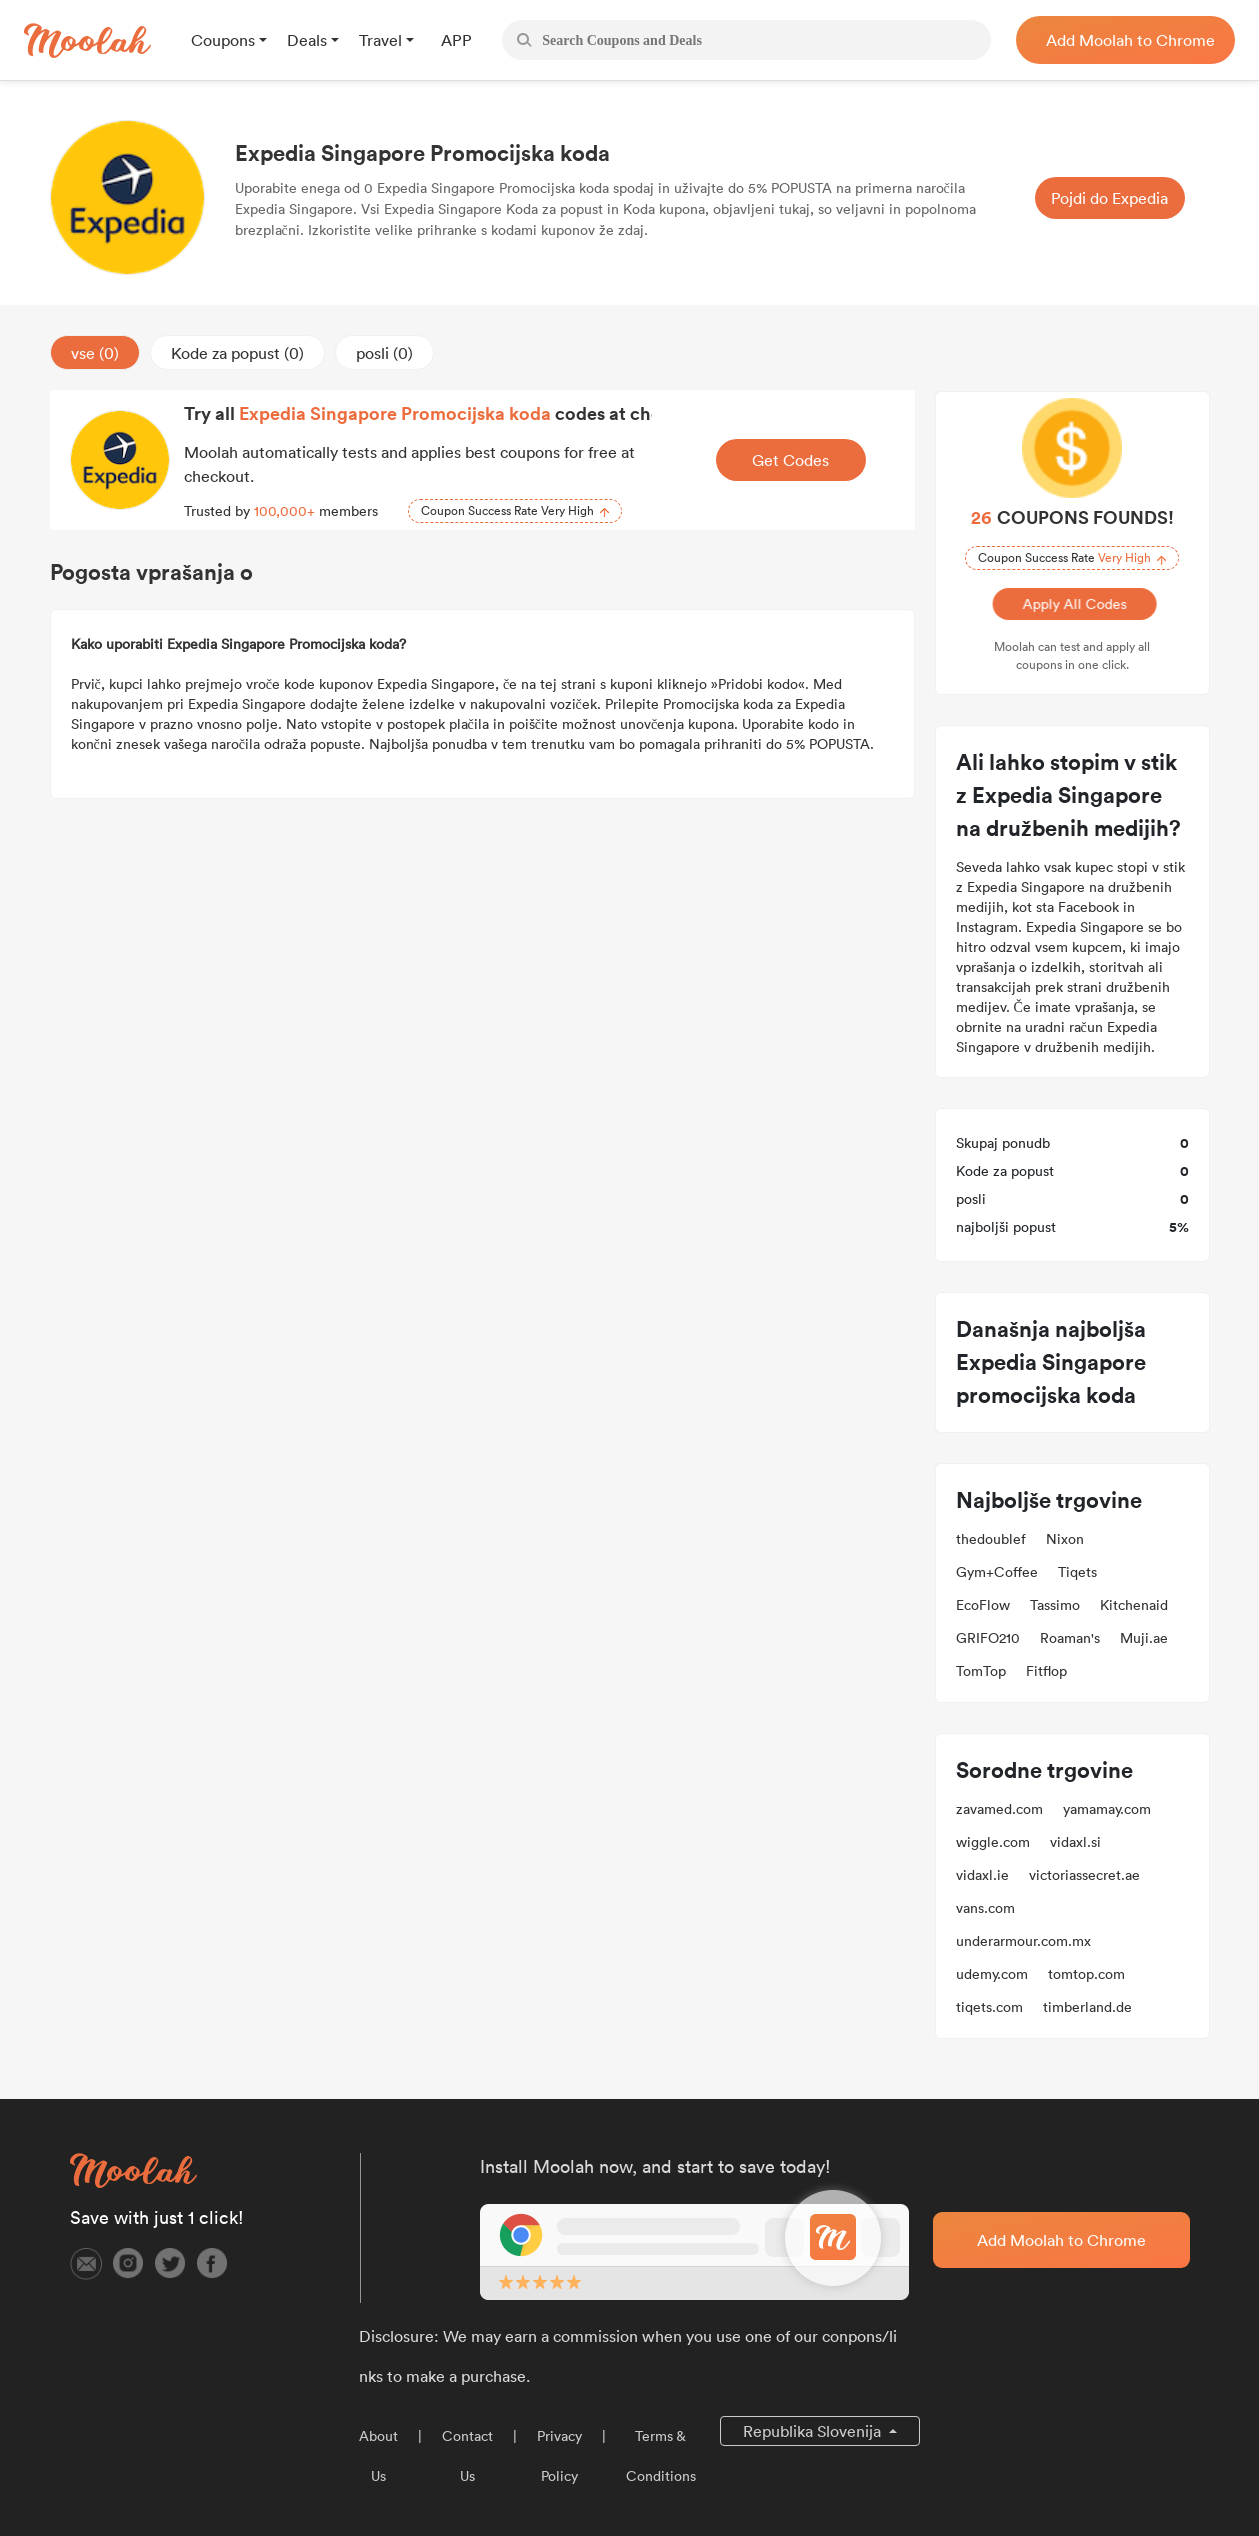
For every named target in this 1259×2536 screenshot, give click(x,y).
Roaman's (1070, 1638)
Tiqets (1077, 1572)
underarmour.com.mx (1023, 1941)
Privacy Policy (559, 2456)
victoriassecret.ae (1084, 1875)
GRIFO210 (988, 1638)
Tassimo (1055, 1605)
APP (456, 40)
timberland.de (1087, 2007)
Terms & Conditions (661, 2456)
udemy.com (992, 1974)
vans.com (985, 1908)
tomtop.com (1086, 1974)
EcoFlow (983, 1605)
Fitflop (1046, 1671)
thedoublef (991, 1539)
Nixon (1065, 1539)
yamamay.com (1107, 1809)
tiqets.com (989, 2007)
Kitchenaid (1134, 1605)
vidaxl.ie (982, 1875)
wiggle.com (993, 1842)
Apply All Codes (1072, 604)
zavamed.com (999, 1809)
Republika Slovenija (814, 2431)
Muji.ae (1144, 1638)
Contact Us (467, 2456)
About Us (378, 2456)
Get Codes (790, 460)
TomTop (981, 1671)
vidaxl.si (1075, 1842)
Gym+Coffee (997, 1572)
